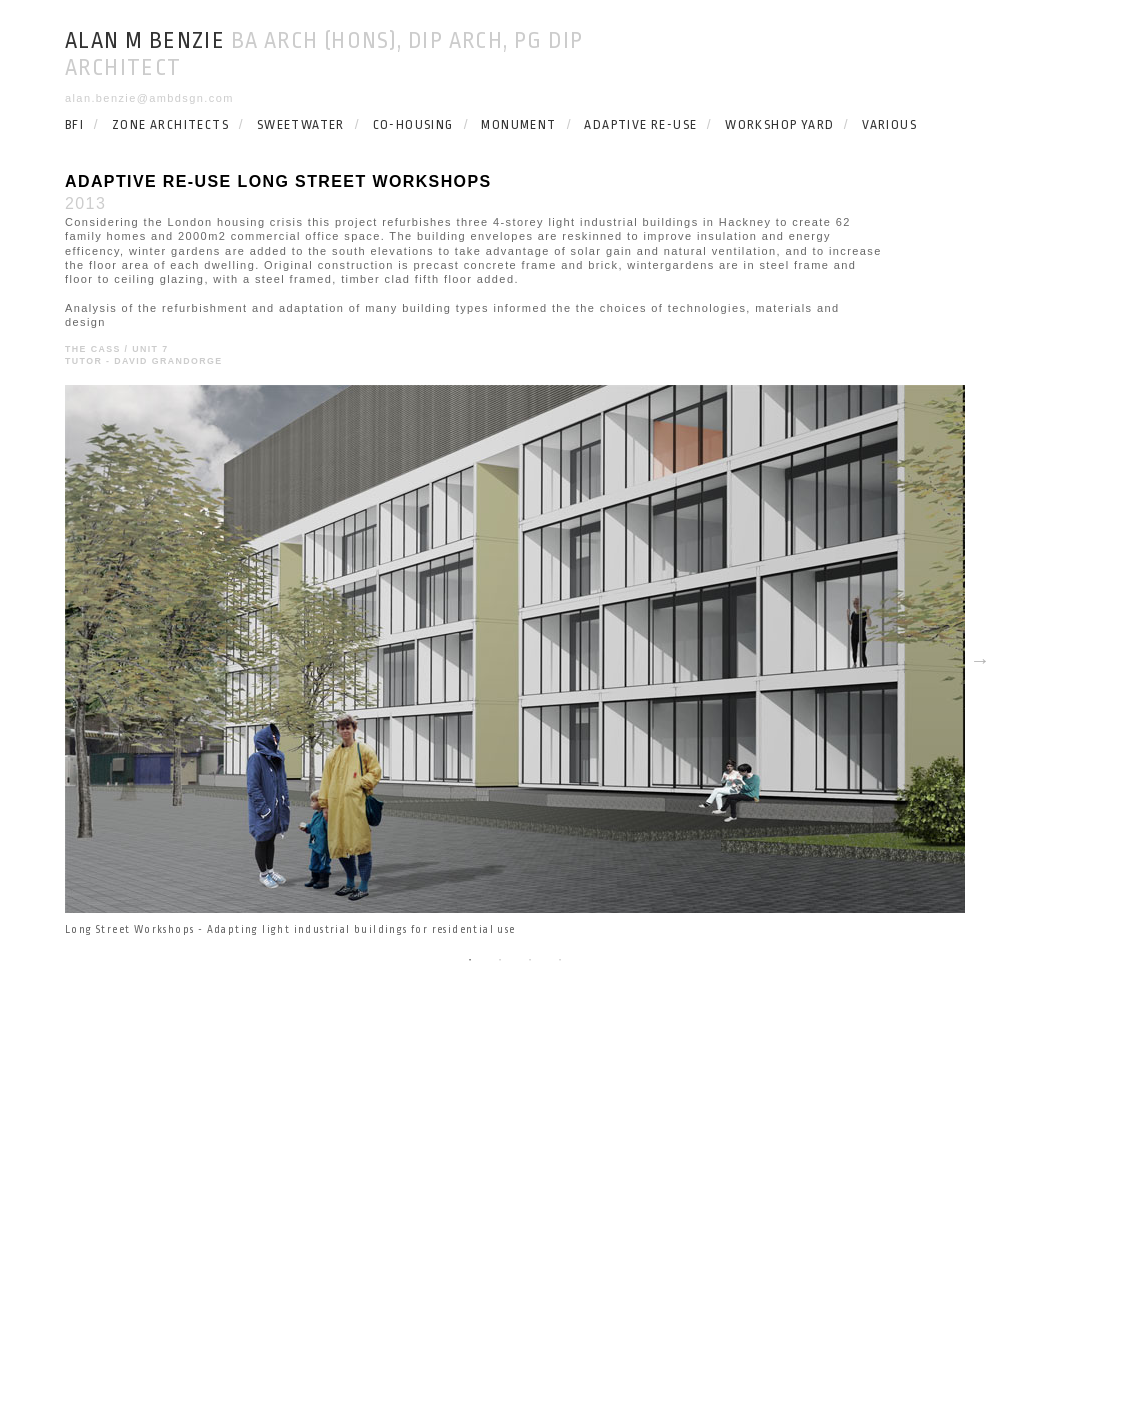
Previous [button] (50, 660)
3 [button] (530, 960)
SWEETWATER (301, 125)
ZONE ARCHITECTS (170, 125)
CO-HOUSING (413, 125)
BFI (74, 125)
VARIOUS (889, 125)
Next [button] (980, 660)
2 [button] (500, 960)
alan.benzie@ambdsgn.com (149, 98)
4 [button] (560, 960)
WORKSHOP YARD (779, 125)
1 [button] (470, 960)
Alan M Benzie (145, 41)
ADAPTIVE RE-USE (640, 125)
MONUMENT (518, 125)
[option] (515, 660)
